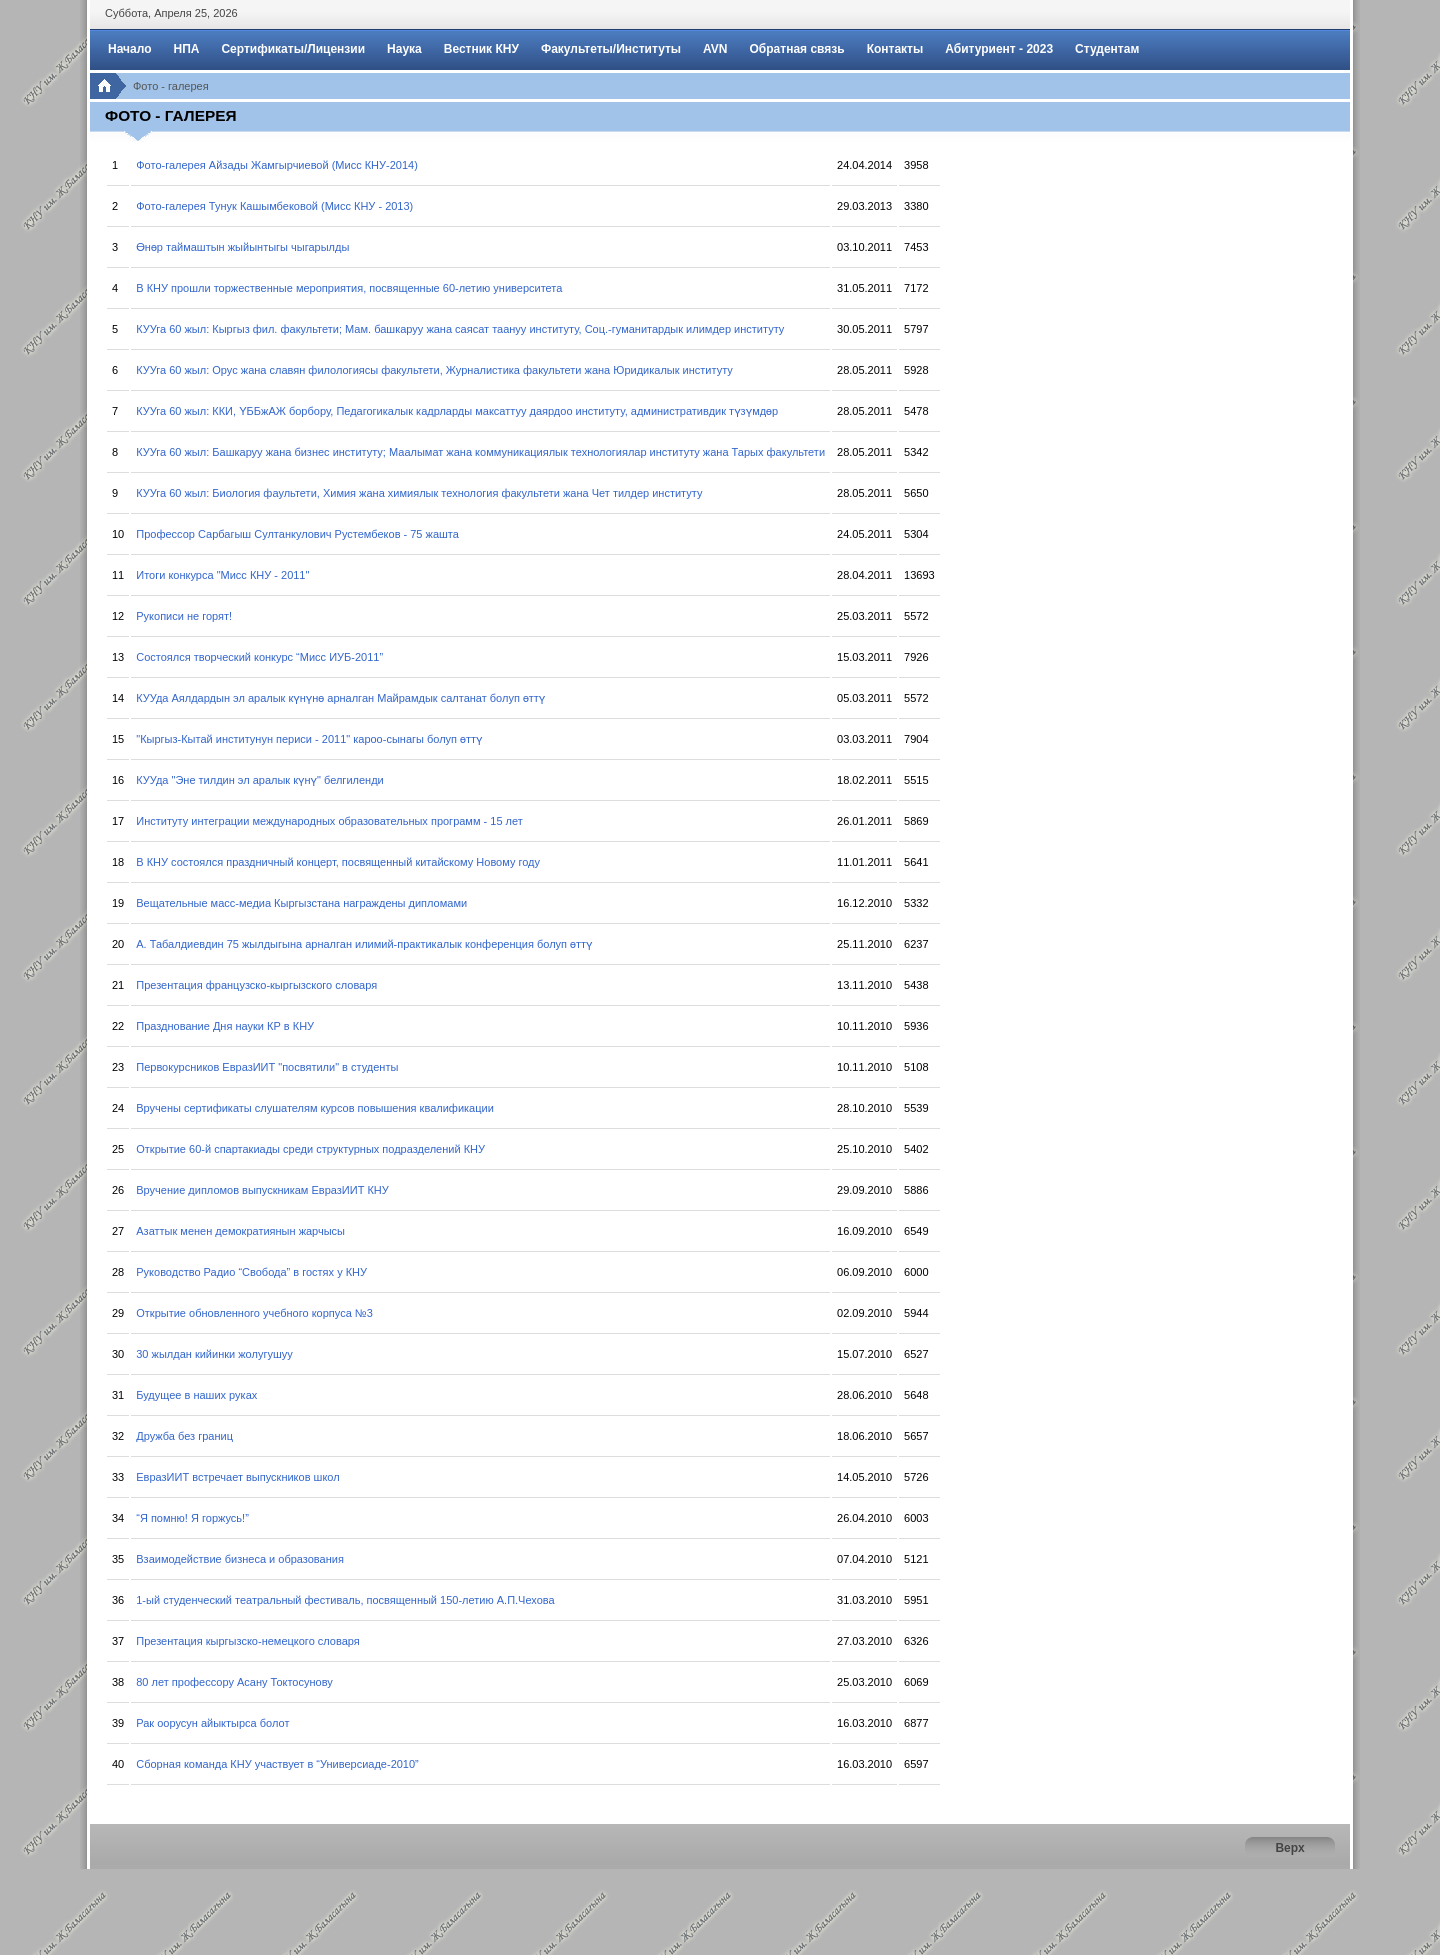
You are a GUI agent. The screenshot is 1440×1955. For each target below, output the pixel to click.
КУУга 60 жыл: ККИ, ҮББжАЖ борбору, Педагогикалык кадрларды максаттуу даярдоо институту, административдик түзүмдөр (457, 411)
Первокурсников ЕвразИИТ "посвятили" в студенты (267, 1067)
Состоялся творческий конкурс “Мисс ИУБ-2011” (259, 657)
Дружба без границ (184, 1436)
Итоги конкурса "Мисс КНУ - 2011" (222, 575)
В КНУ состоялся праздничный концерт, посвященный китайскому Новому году (338, 862)
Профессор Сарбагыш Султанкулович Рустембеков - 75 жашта (297, 534)
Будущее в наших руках (196, 1395)
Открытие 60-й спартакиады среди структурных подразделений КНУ (310, 1149)
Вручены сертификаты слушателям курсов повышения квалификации (315, 1108)
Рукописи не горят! (184, 616)
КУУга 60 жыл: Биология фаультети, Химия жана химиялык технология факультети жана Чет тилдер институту (419, 493)
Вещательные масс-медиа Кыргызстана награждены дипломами (301, 903)
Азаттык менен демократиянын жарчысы (240, 1231)
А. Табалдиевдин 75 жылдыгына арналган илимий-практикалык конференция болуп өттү (364, 944)
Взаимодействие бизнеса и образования (240, 1559)
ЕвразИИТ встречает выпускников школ (237, 1477)
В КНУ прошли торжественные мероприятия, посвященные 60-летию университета (349, 288)
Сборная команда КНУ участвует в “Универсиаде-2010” (277, 1764)
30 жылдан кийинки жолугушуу (214, 1354)
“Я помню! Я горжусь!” (192, 1518)
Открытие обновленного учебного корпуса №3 (254, 1313)
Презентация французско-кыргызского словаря (256, 985)
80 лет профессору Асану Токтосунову (234, 1682)
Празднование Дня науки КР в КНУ (225, 1026)
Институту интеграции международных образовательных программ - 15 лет (329, 821)
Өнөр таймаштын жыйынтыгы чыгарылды (242, 247)
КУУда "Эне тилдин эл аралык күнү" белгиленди (259, 780)
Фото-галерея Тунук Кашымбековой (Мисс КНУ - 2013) (274, 206)
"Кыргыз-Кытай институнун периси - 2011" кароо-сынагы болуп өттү (309, 739)
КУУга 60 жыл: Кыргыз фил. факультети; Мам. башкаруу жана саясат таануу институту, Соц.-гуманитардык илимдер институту (460, 329)
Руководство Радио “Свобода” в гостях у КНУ (251, 1272)
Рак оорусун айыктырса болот (212, 1723)
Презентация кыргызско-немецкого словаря (248, 1641)
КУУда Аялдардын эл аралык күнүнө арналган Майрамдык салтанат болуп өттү (340, 698)
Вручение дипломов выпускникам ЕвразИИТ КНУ (262, 1190)
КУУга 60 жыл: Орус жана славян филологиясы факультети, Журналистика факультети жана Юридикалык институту (434, 370)
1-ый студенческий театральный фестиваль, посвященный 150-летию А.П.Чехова (345, 1600)
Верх (1289, 1848)
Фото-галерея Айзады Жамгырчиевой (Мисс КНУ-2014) (277, 165)
